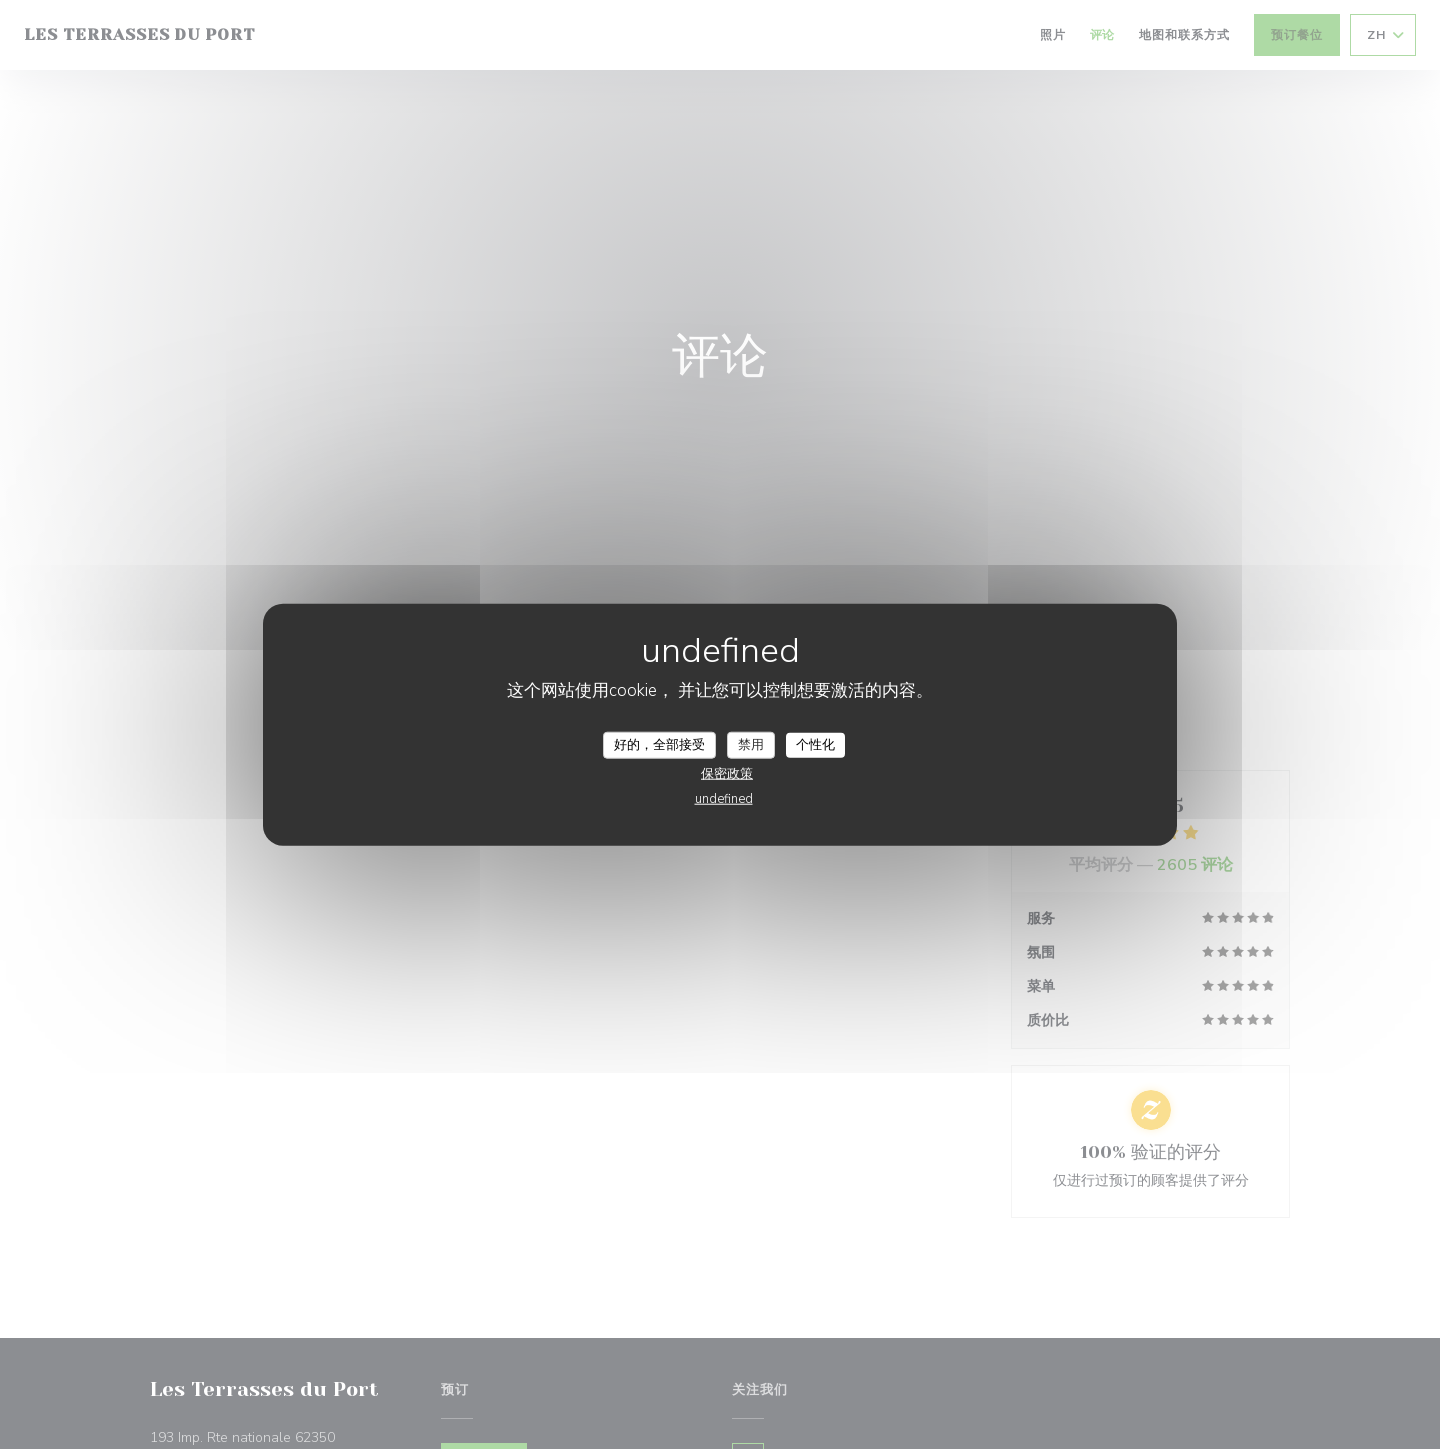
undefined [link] (724, 799)
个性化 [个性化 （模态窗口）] (815, 744)
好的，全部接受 (659, 744)
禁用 (751, 744)
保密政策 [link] (727, 774)
